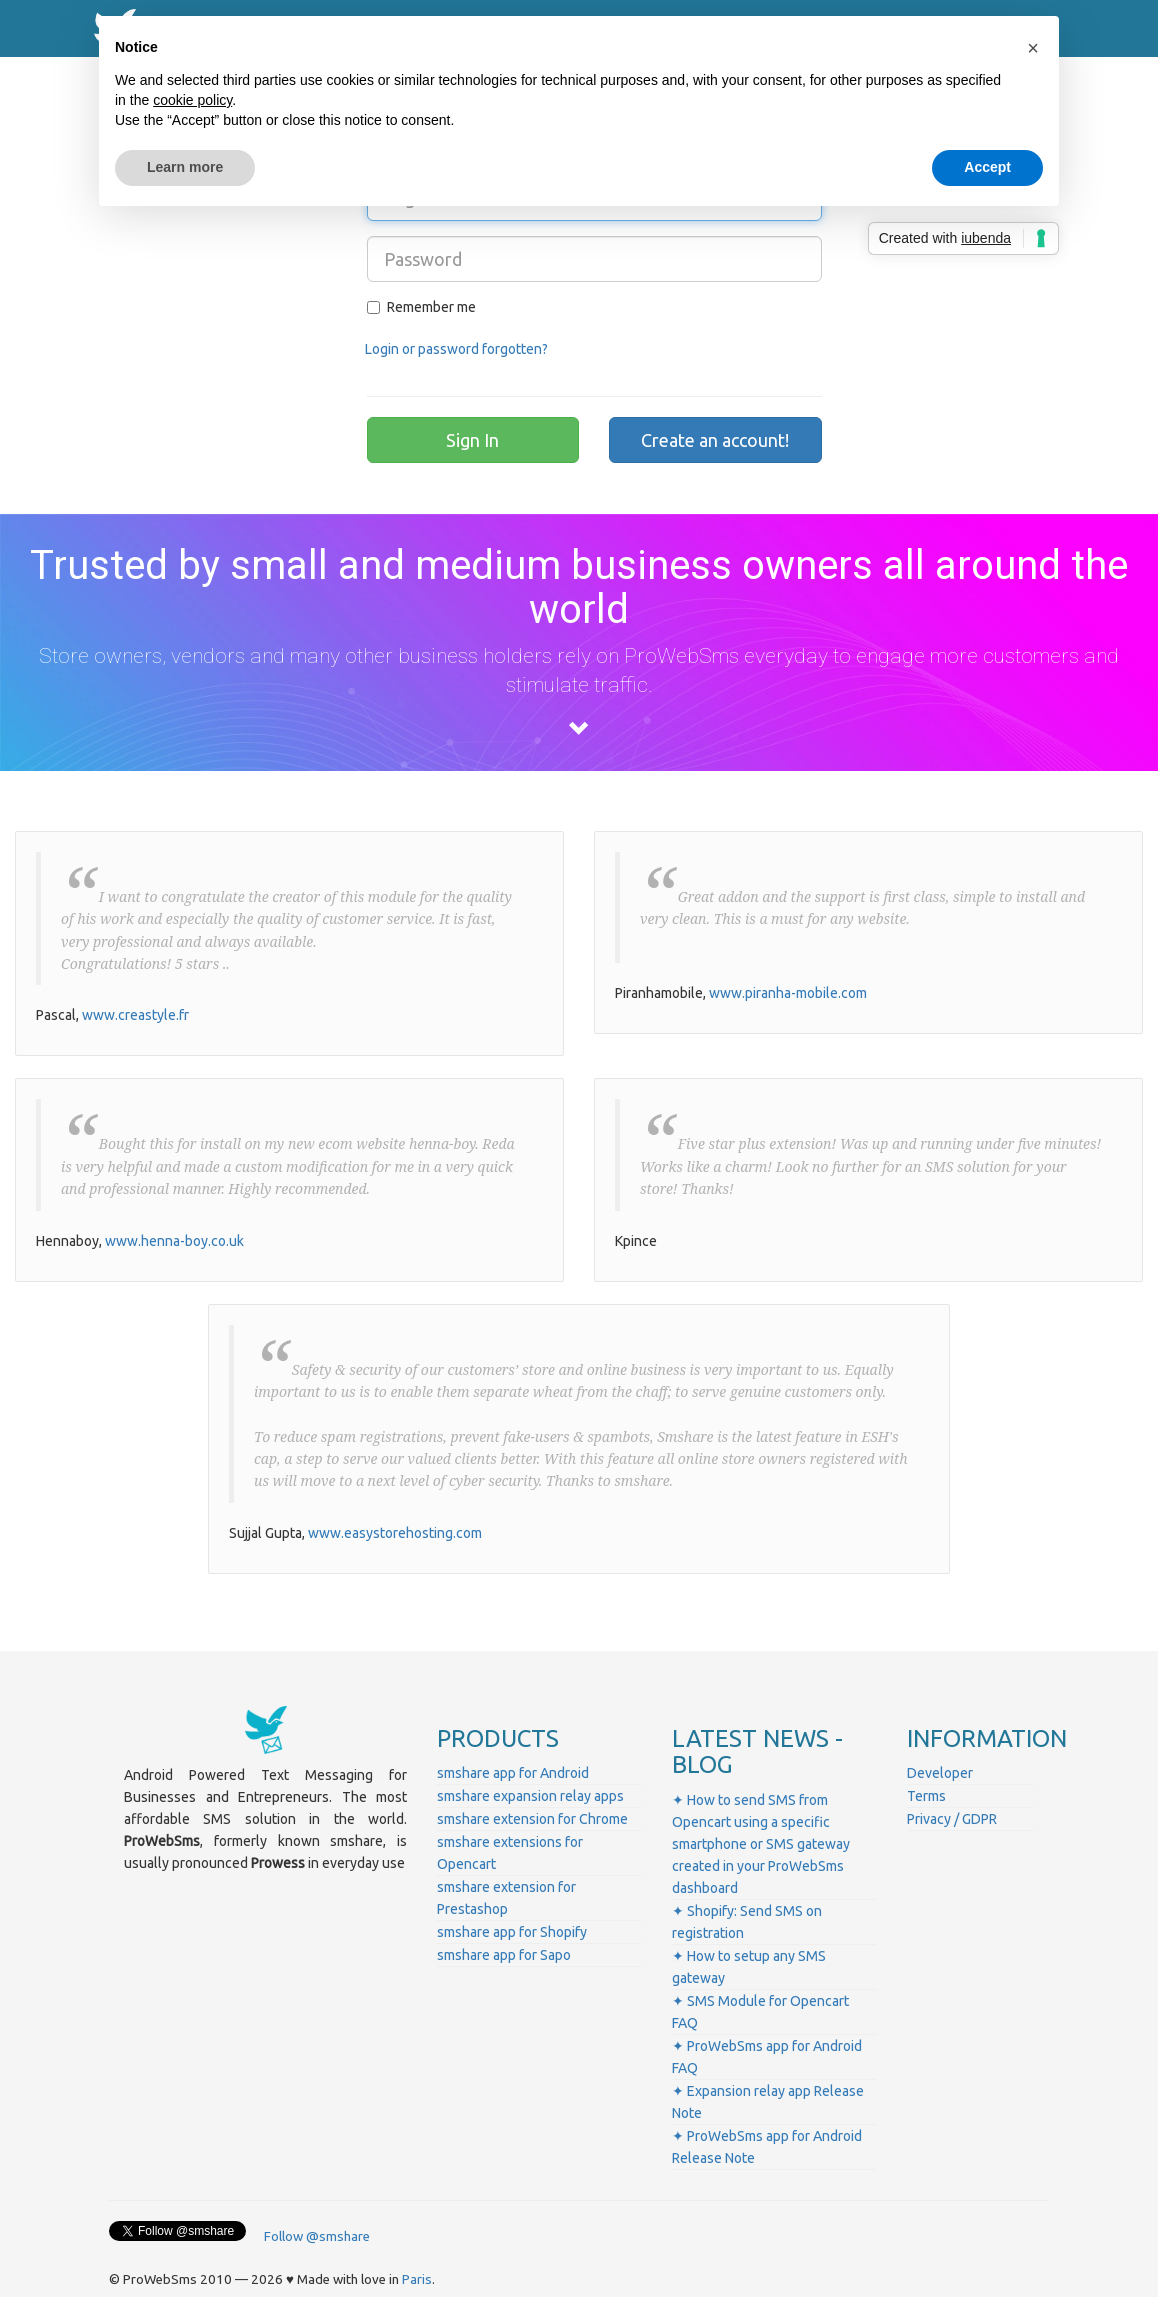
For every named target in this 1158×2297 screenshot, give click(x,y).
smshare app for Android (513, 1773)
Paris (417, 2279)
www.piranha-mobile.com (788, 993)
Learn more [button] (185, 167)
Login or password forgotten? (456, 349)
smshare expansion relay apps (530, 1796)
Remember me (421, 307)
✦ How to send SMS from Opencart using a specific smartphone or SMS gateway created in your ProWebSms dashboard (761, 1844)
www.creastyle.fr (135, 1015)
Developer (940, 1773)
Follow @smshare (317, 2236)
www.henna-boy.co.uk (174, 1241)
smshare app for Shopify (512, 1932)
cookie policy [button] (192, 100)
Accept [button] (987, 167)
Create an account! (715, 440)
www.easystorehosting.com (395, 1533)
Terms (926, 1796)
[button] (1033, 48)
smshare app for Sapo (504, 1955)
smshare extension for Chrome (532, 1819)
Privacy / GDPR (952, 1819)
